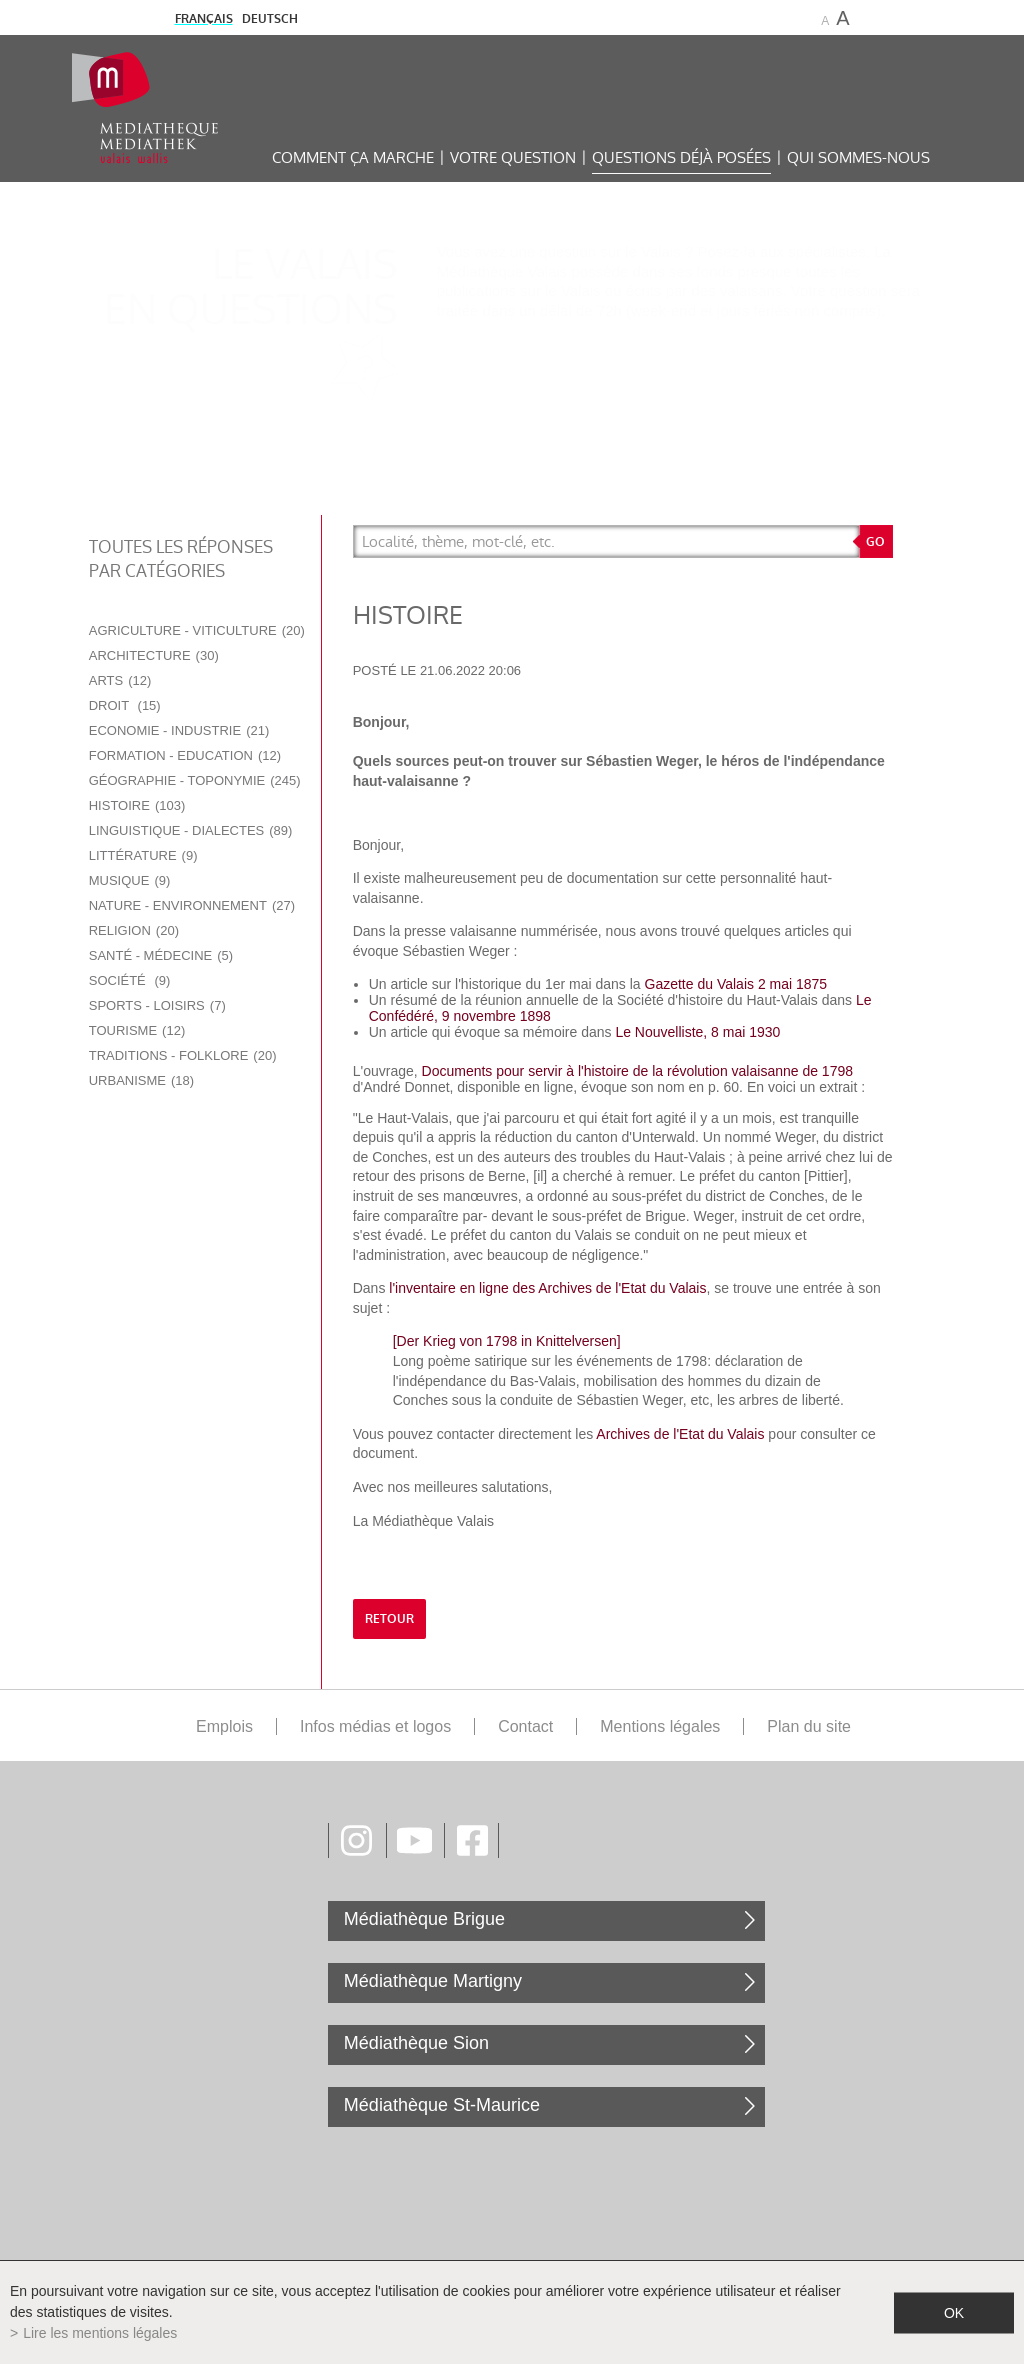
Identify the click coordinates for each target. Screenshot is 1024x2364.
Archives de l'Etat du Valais (680, 1434)
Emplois (224, 1726)
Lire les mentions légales (100, 2333)
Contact (525, 1726)
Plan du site (809, 1726)
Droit (125, 705)
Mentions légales (660, 1726)
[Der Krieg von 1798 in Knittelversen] (507, 1341)
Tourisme (137, 1030)
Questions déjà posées (681, 157)
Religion (134, 930)
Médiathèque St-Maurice (442, 2105)
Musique (130, 880)
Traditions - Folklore (183, 1055)
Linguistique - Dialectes (191, 830)
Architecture (154, 655)
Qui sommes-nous (858, 157)
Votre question (513, 157)
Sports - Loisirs (157, 1005)
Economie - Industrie (179, 730)
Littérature (143, 855)
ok (954, 2312)
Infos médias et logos (375, 1726)
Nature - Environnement (192, 905)
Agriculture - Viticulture (197, 630)
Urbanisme (141, 1080)
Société (130, 980)
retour (389, 1619)
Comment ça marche (353, 157)
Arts (120, 680)
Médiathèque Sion (416, 2043)
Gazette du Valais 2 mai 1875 (736, 984)
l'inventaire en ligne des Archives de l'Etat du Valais (547, 1288)
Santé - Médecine (161, 955)
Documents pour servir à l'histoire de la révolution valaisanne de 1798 (637, 1071)
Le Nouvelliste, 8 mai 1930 (699, 1032)
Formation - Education (185, 755)
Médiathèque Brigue (424, 1919)
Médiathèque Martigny (433, 1981)
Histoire (137, 805)
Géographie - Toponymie (195, 780)
